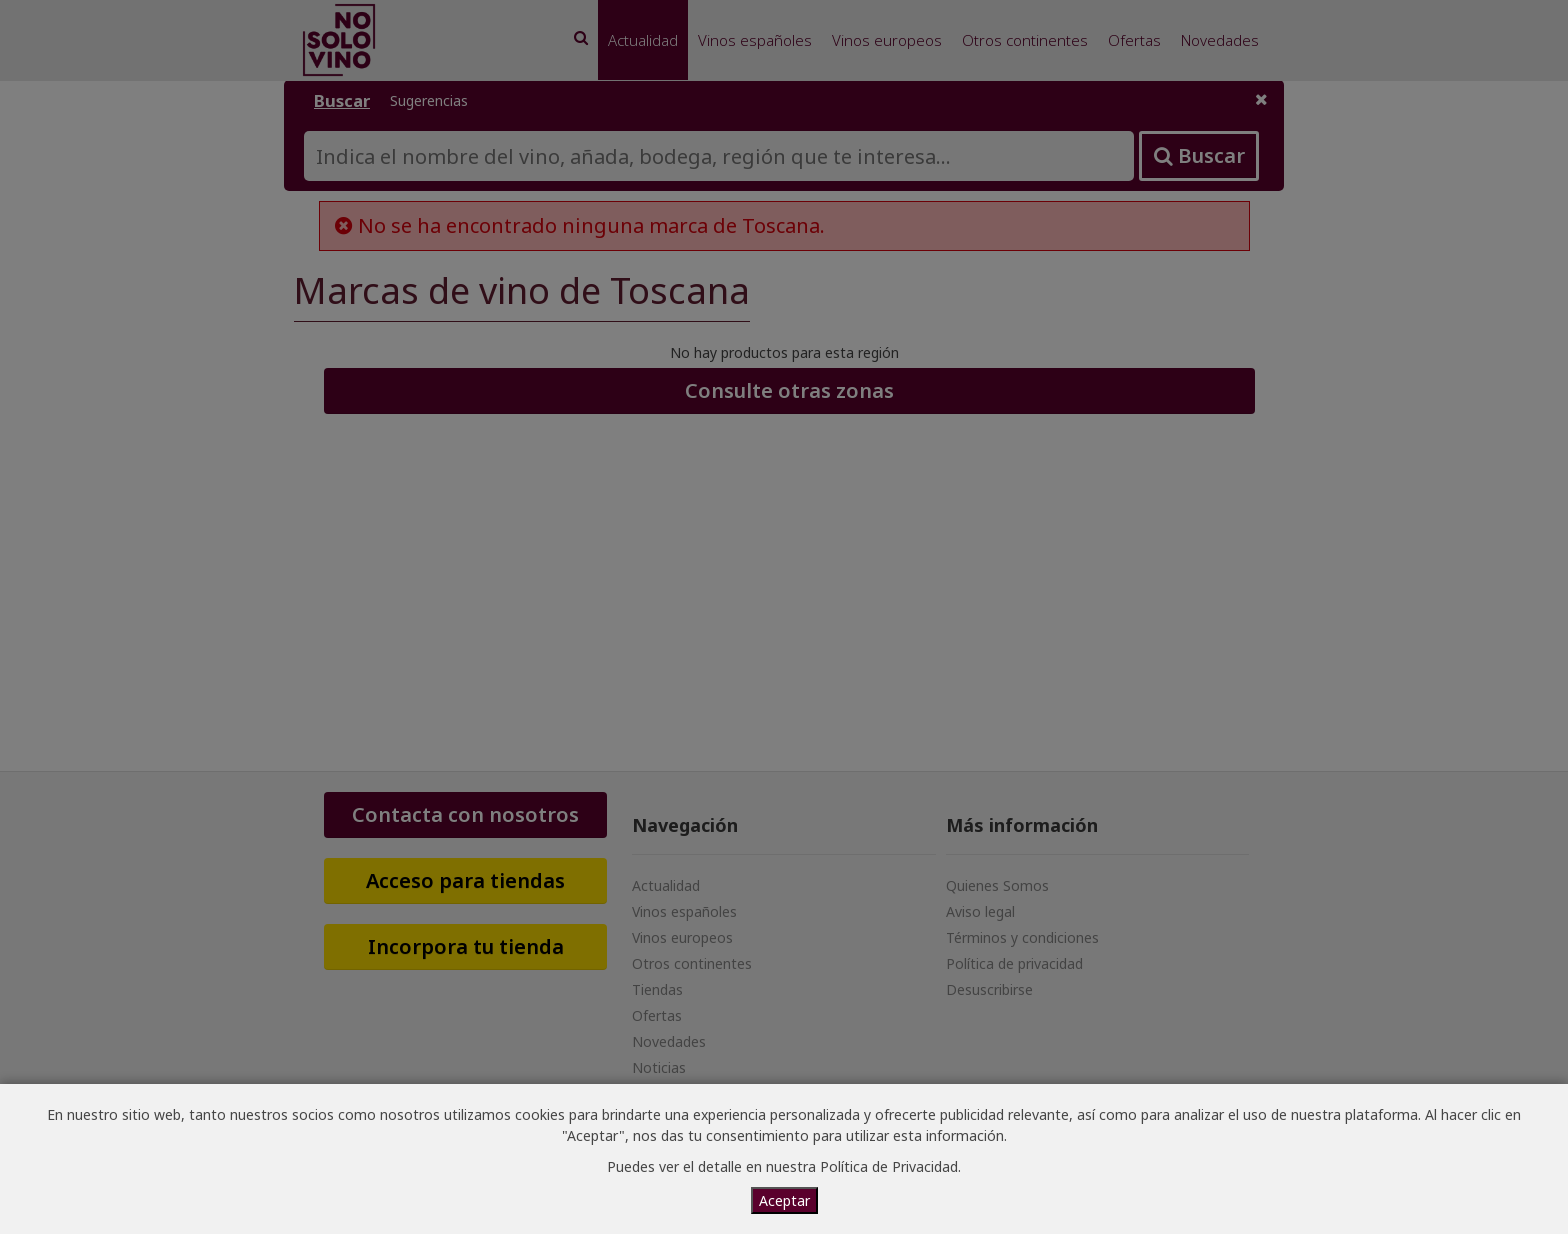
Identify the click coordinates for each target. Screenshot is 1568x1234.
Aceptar (784, 1200)
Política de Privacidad (889, 1166)
